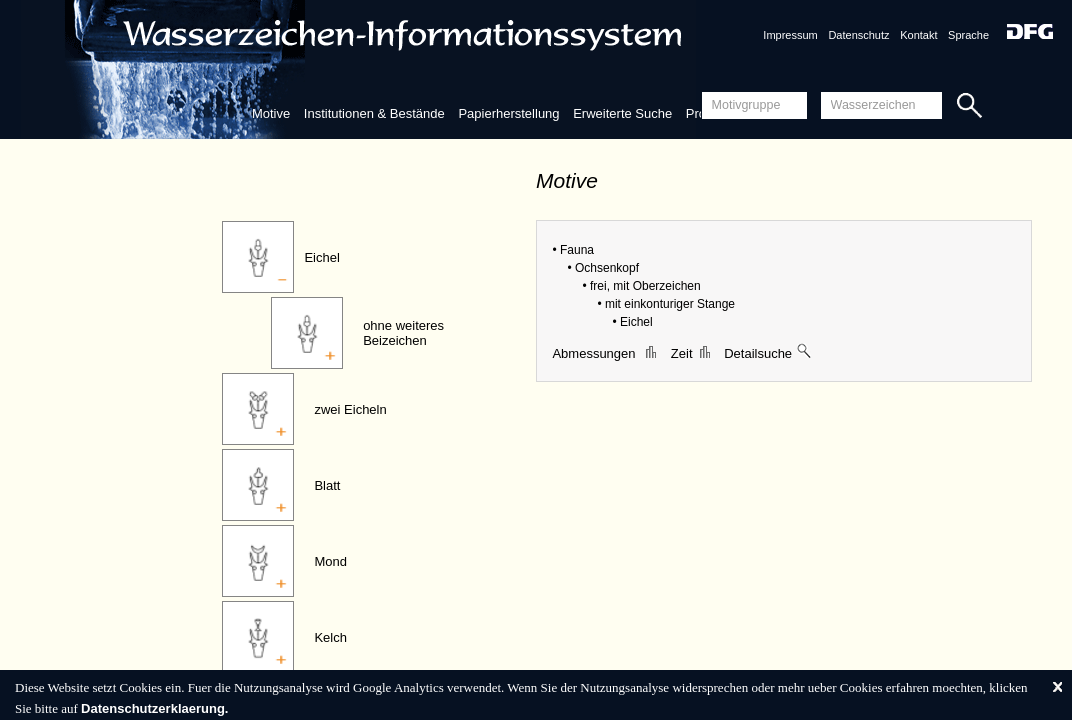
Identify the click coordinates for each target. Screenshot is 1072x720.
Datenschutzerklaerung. (154, 708)
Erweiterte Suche (622, 113)
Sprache (968, 35)
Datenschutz (858, 35)
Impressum (790, 35)
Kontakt (918, 35)
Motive (271, 113)
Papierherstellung (508, 113)
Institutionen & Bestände (374, 113)
